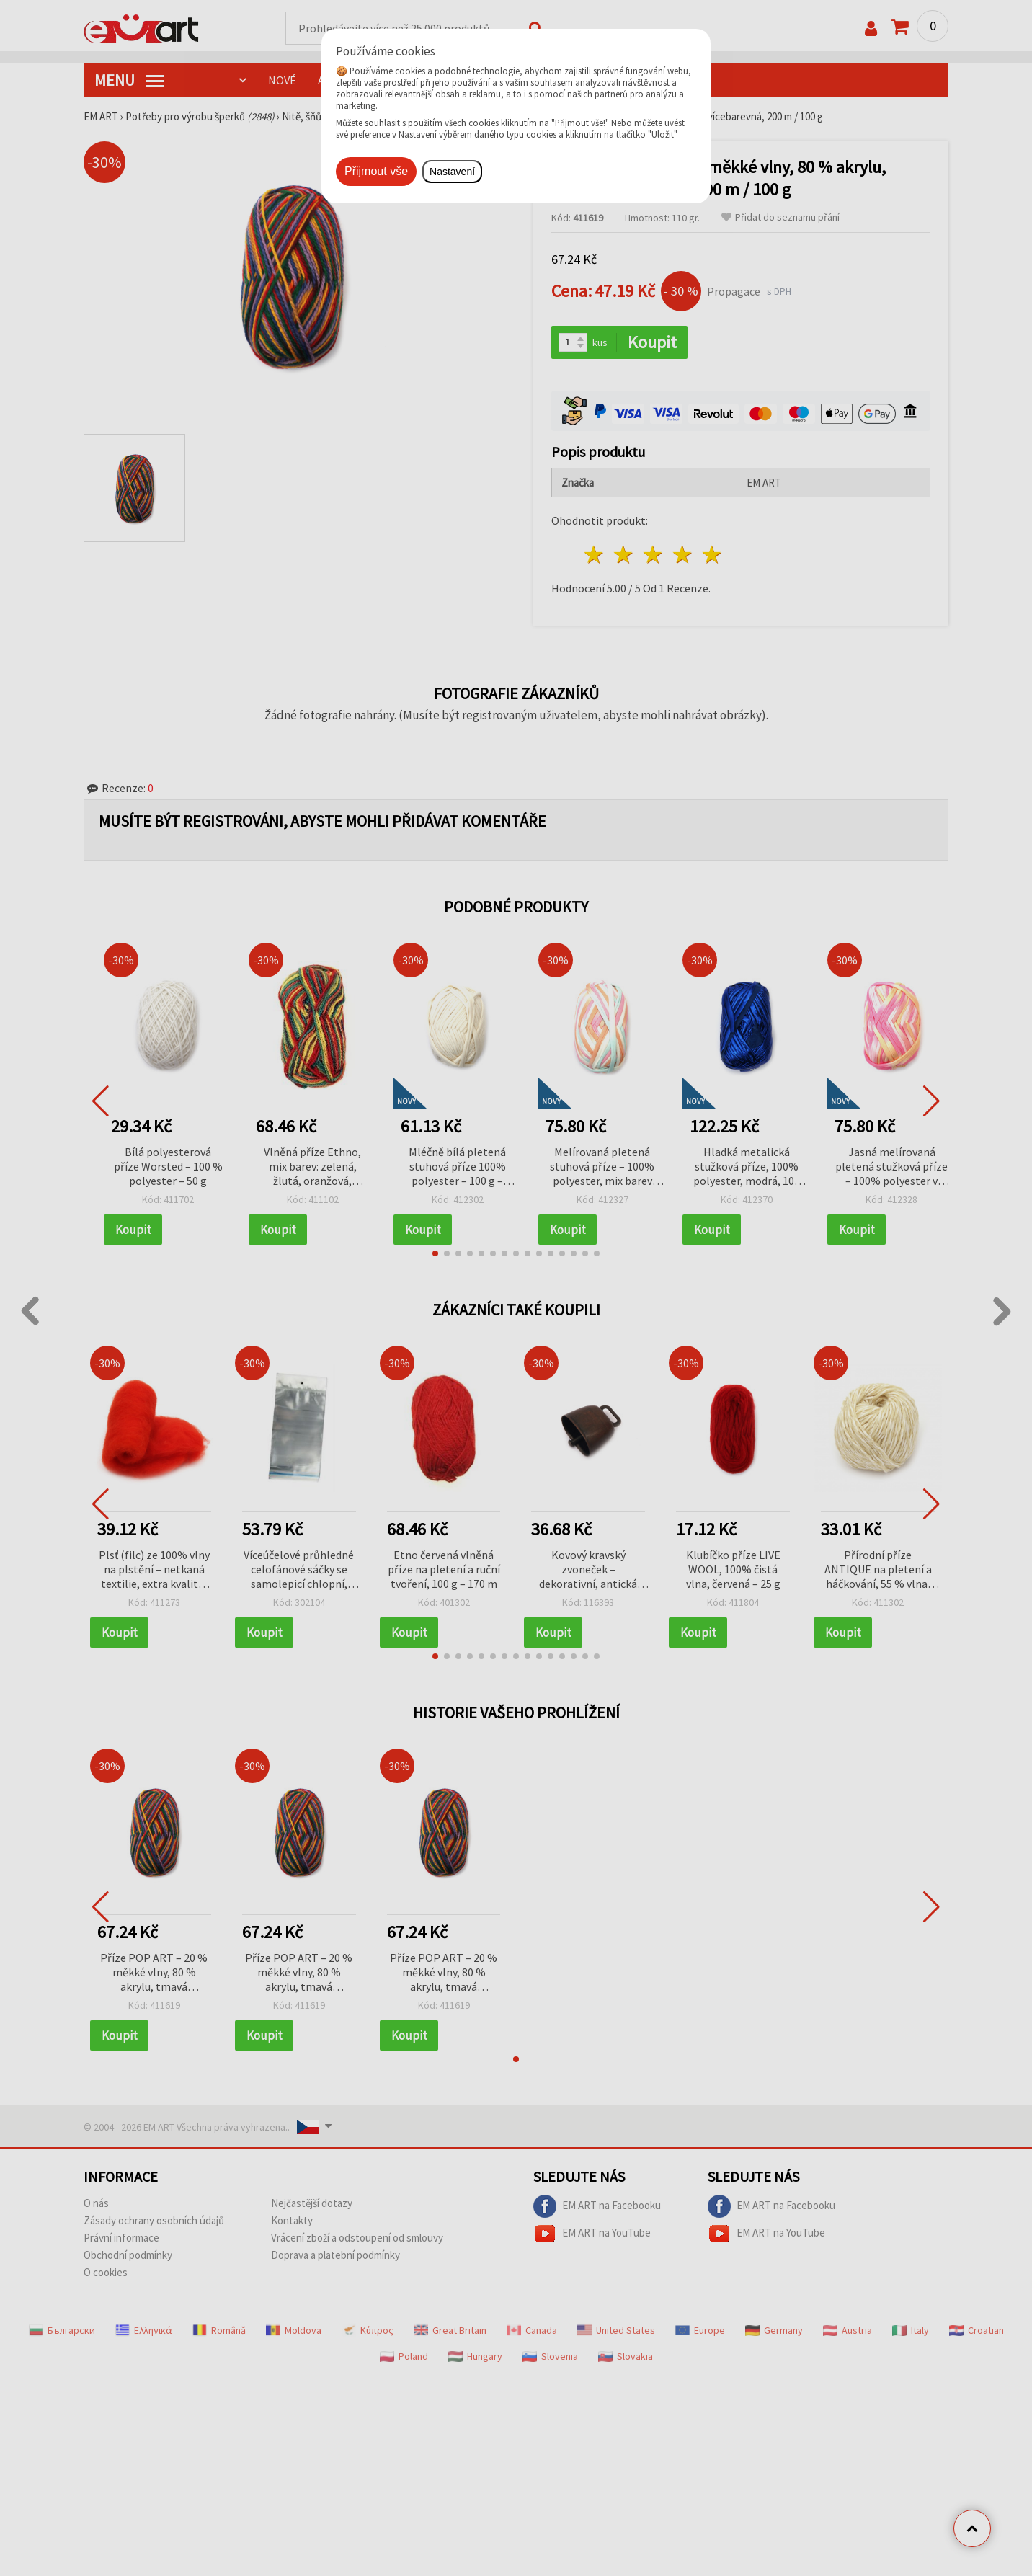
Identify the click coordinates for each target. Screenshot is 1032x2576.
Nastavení (452, 171)
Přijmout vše (376, 171)
